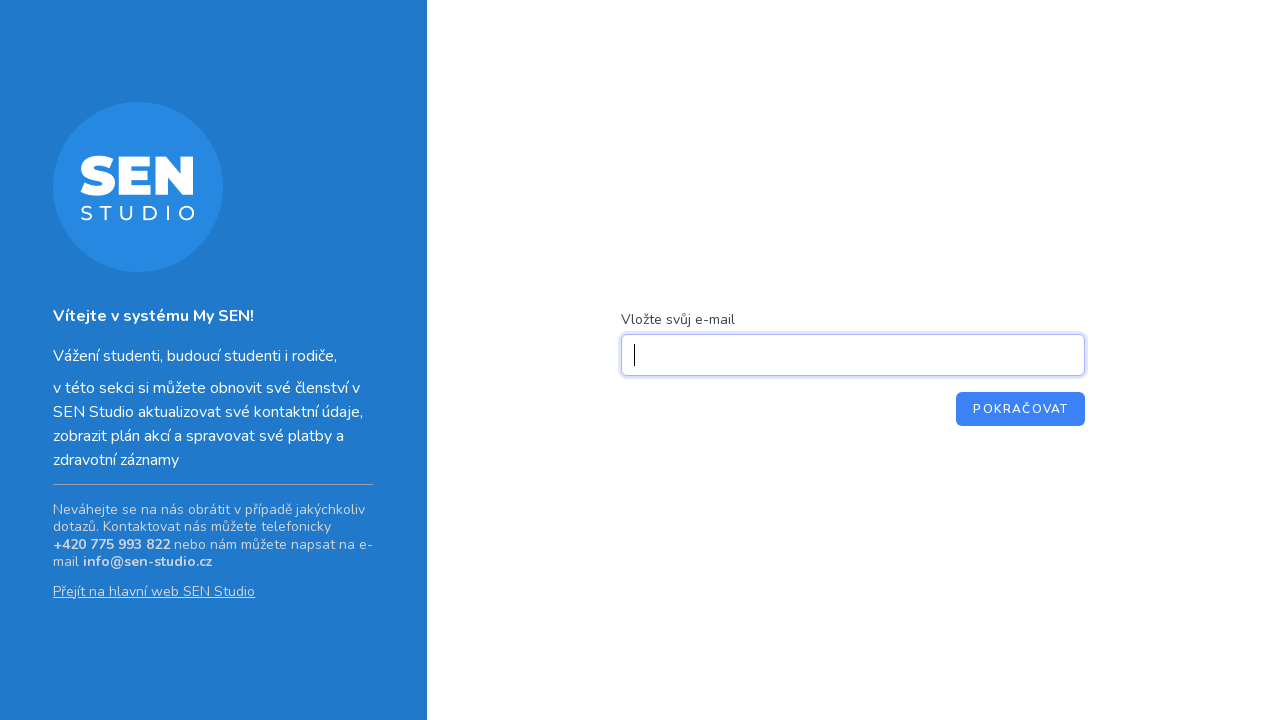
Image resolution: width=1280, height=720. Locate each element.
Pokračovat (1020, 409)
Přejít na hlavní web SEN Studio (154, 591)
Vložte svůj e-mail (678, 319)
